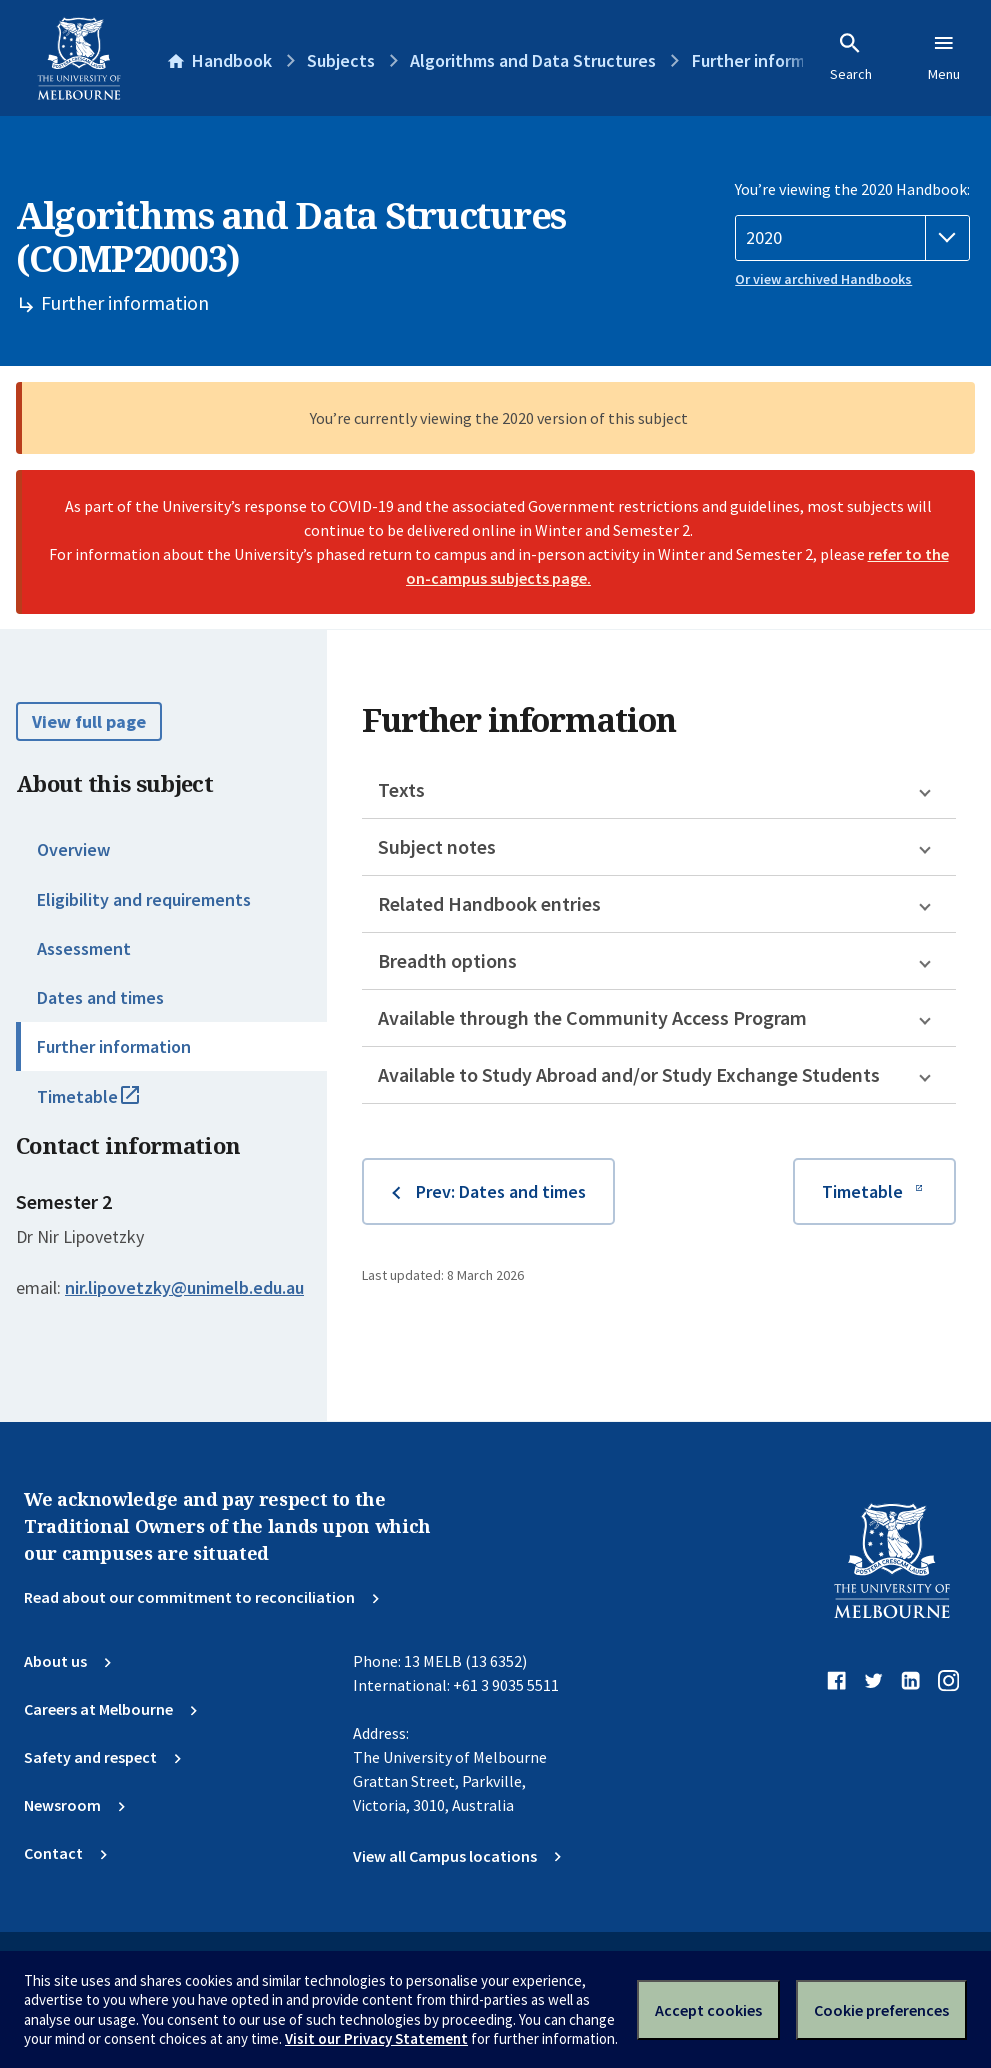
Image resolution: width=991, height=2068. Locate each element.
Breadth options (447, 960)
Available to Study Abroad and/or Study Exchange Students (629, 1074)
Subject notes (437, 846)
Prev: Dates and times (501, 1191)
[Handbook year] (852, 238)
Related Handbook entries (489, 903)
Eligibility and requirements (144, 899)
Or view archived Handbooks (823, 279)
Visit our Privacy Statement (376, 2038)
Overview (73, 849)
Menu (944, 57)
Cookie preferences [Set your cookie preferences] (881, 2010)
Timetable (110, 1105)
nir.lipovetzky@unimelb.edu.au (184, 1287)
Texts (401, 789)
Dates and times (100, 997)
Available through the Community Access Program (592, 1017)
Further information (114, 1046)
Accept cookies (708, 2010)
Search (851, 57)
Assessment (84, 948)
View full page (89, 721)
